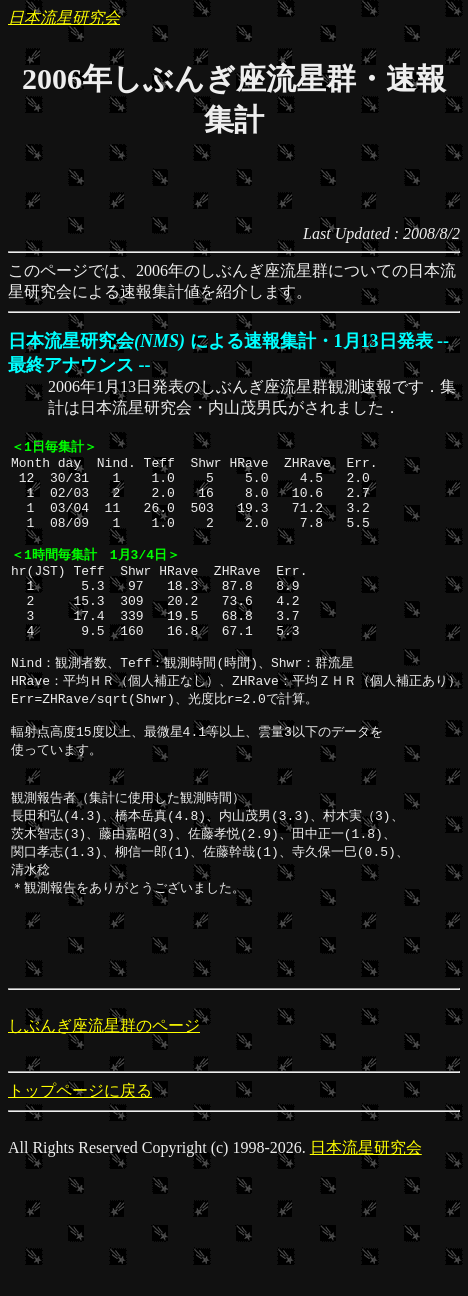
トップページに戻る (80, 1148)
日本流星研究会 (64, 17)
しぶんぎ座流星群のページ (104, 1083)
